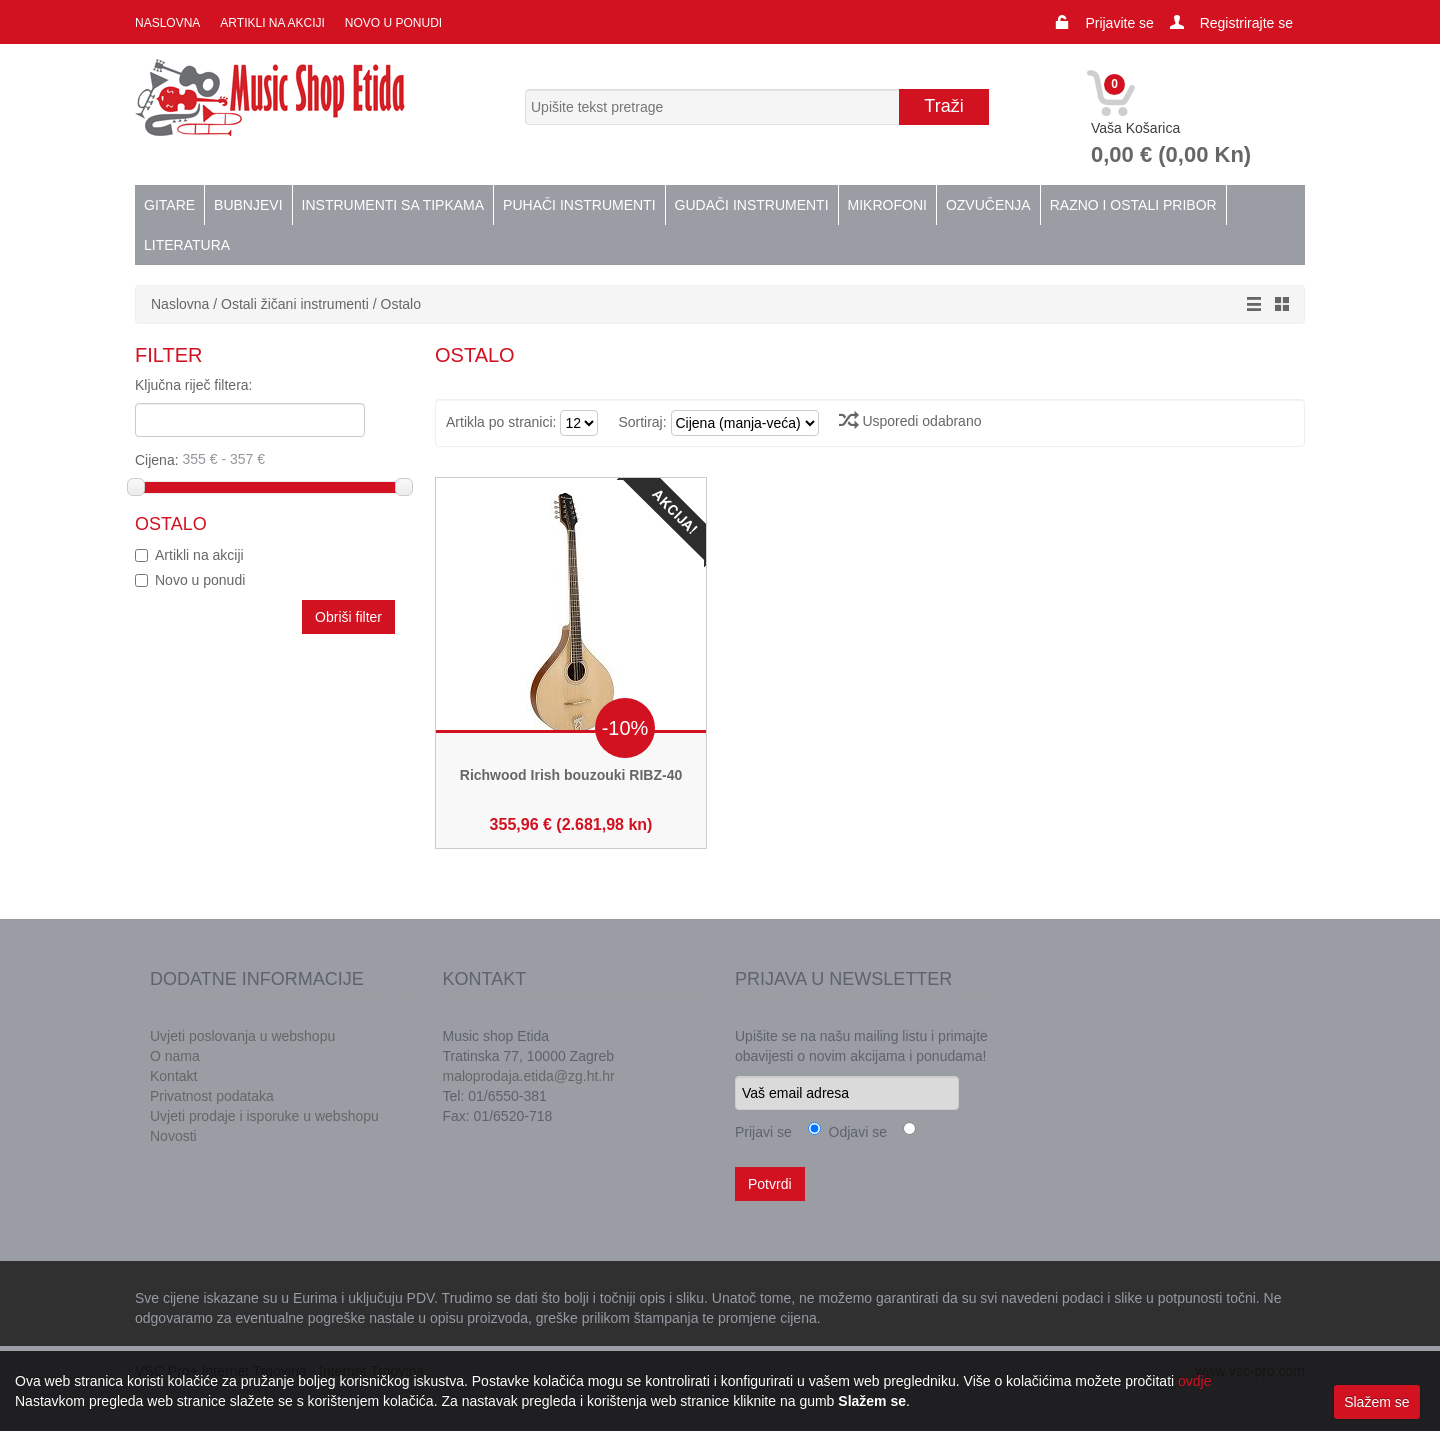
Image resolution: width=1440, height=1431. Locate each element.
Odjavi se (854, 1132)
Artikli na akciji (272, 23)
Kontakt (173, 1076)
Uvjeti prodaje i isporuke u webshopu (264, 1116)
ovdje (1194, 1381)
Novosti (173, 1136)
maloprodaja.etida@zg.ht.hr (529, 1076)
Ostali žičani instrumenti (295, 304)
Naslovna (167, 23)
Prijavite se (1119, 23)
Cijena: (266, 459)
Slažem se (1376, 1402)
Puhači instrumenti (579, 205)
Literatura (187, 245)
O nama (175, 1056)
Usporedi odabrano (910, 421)
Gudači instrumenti (752, 205)
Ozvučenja (988, 205)
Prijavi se (763, 1132)
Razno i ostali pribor (1133, 205)
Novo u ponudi (393, 23)
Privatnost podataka (212, 1096)
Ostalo (401, 304)
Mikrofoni (887, 205)
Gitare (169, 205)
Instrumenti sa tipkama (393, 205)
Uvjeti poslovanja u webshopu (242, 1036)
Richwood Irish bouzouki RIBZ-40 (571, 775)
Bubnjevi (248, 205)
